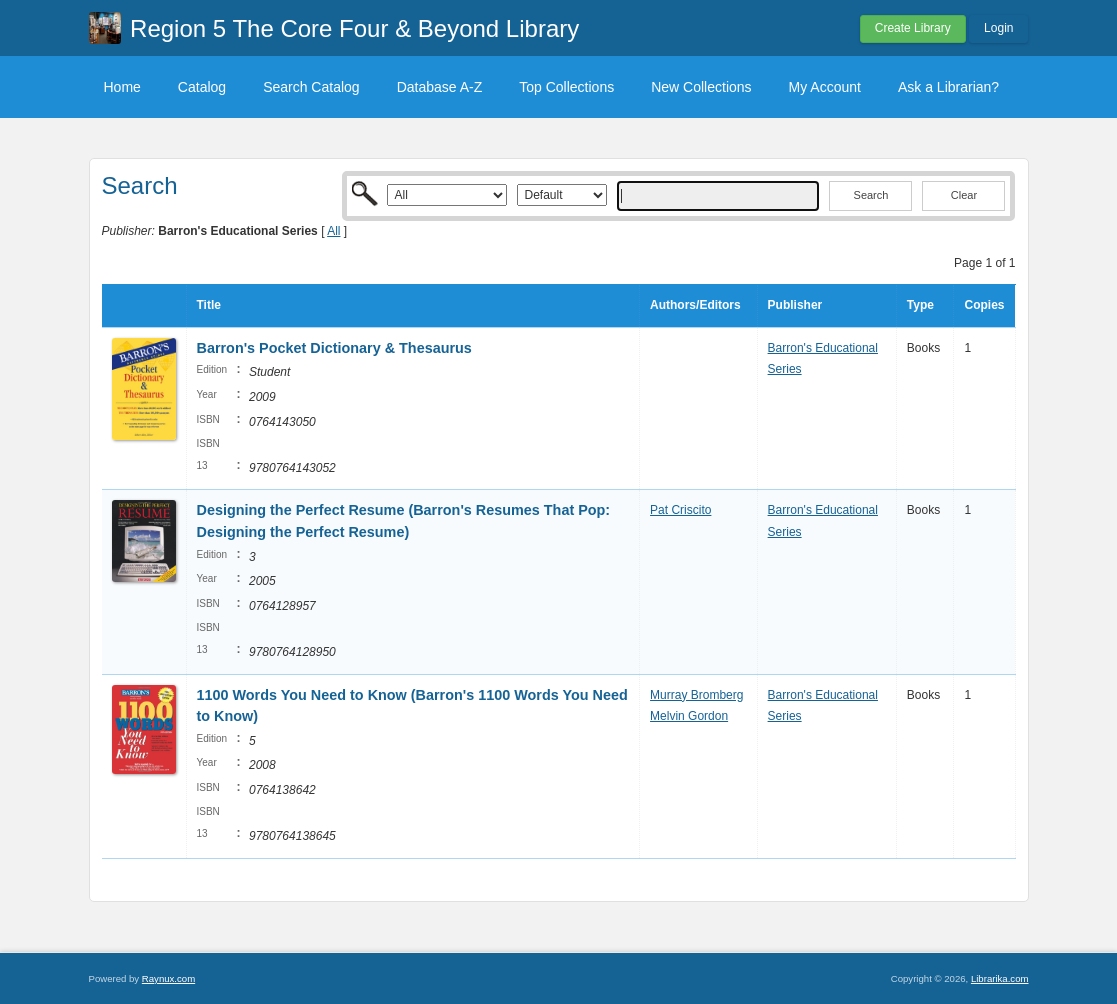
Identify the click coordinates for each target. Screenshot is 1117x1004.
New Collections (701, 87)
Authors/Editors (695, 305)
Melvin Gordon (689, 716)
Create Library (913, 28)
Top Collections (566, 87)
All (333, 231)
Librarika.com (1000, 978)
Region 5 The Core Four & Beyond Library (354, 28)
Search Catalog (311, 87)
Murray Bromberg (696, 695)
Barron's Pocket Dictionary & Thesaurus (334, 348)
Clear (964, 195)
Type (920, 305)
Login (998, 28)
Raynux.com (168, 978)
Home (122, 87)
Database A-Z (440, 87)
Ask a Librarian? (948, 87)
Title (209, 305)
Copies (984, 305)
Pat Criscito (680, 510)
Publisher (795, 305)
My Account (825, 87)
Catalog (202, 87)
